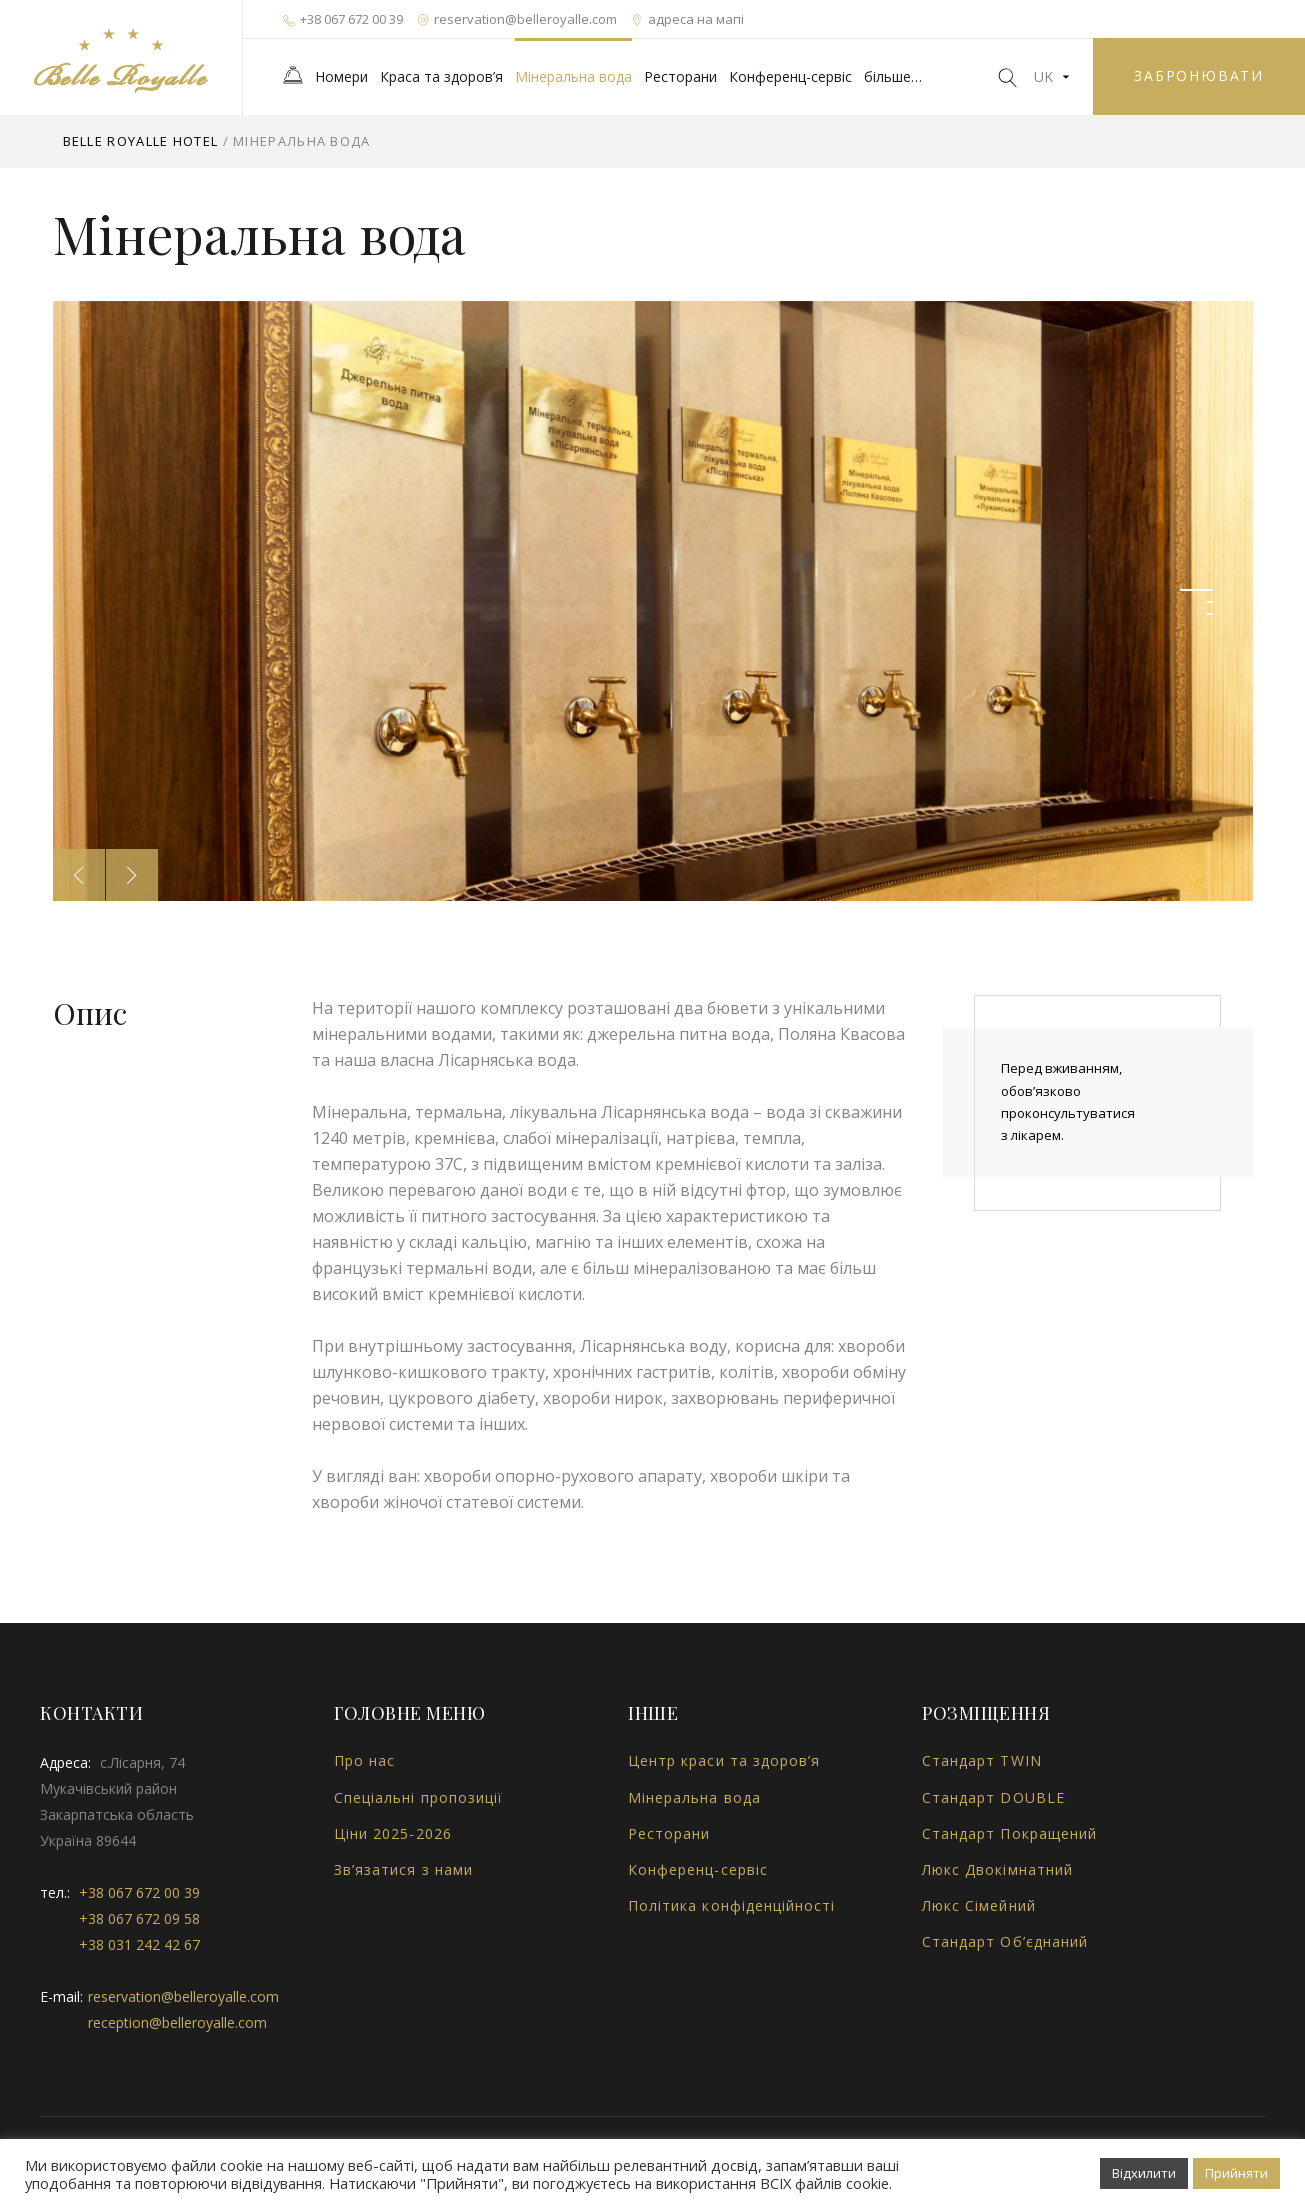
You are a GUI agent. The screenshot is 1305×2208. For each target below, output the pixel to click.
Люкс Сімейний (979, 1905)
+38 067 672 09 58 (139, 1918)
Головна (293, 75)
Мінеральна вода (573, 76)
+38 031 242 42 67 (139, 1944)
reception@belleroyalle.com (177, 2022)
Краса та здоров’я (441, 76)
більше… (893, 76)
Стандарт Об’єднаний (1005, 1941)
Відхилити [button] (1144, 2173)
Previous (79, 875)
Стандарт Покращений (1009, 1833)
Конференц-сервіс (790, 76)
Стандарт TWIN (982, 1760)
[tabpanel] (653, 601)
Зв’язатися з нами (403, 1869)
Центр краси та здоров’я (724, 1760)
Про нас (364, 1760)
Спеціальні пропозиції (418, 1797)
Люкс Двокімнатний (997, 1869)
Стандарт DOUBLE (993, 1797)
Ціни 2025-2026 (393, 1833)
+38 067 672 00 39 (343, 19)
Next (132, 875)
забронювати (1199, 75)
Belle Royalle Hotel (141, 141)
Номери (341, 76)
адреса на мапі (687, 19)
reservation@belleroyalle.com (517, 19)
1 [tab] (1196, 590)
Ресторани (680, 76)
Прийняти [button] (1236, 2173)
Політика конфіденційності (731, 1905)
